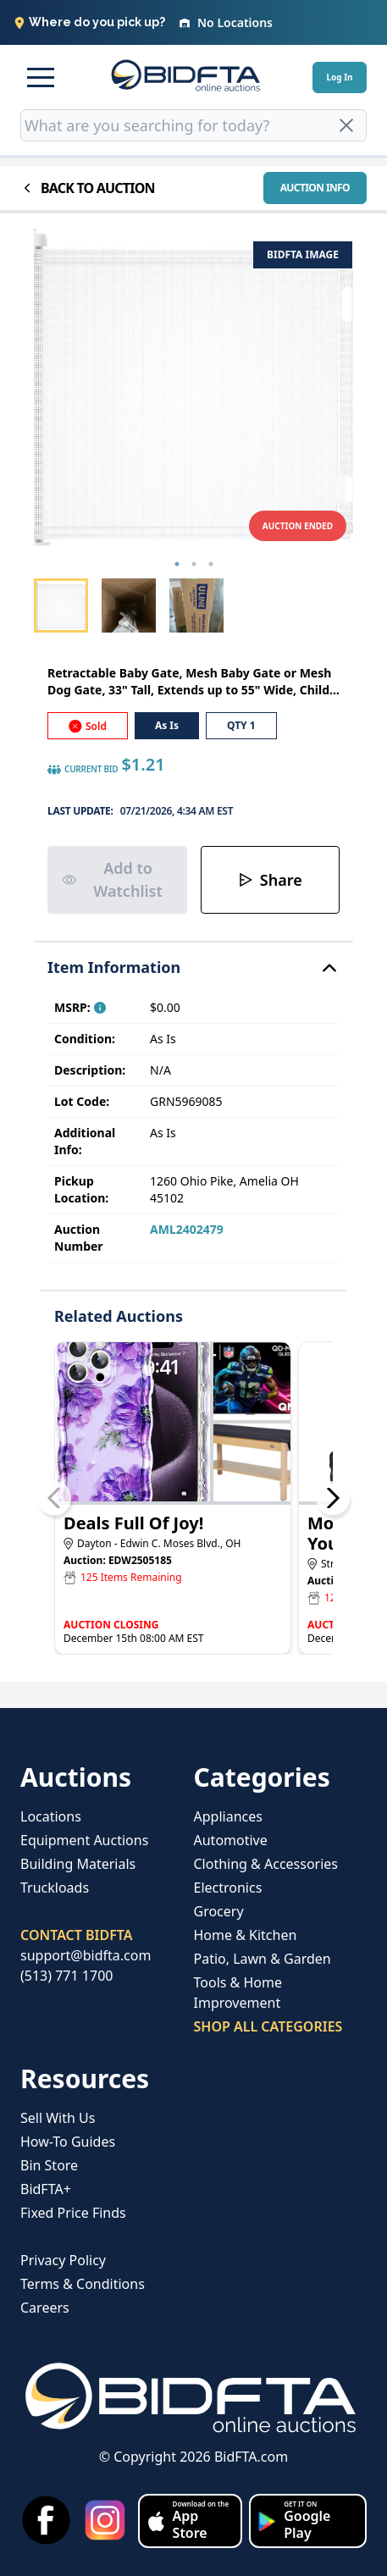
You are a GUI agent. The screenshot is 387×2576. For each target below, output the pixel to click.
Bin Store (49, 2165)
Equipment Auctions (84, 1840)
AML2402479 (187, 1229)
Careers (44, 2307)
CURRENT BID (82, 770)
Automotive (231, 1840)
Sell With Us (57, 2118)
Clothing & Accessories (266, 1864)
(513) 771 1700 (66, 1975)
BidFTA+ (45, 2189)
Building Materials (77, 1864)
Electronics (228, 1887)
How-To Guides (67, 2141)
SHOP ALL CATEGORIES (268, 2026)
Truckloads (54, 1887)
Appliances (228, 1816)
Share (270, 880)
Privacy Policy (63, 2260)
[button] (40, 77)
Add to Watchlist (112, 879)
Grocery (219, 1911)
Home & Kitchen (245, 1935)
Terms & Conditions (82, 2284)
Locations (50, 1816)
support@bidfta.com (85, 1955)
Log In (339, 77)
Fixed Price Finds (73, 2212)
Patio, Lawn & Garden (262, 1958)
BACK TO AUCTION (87, 188)
